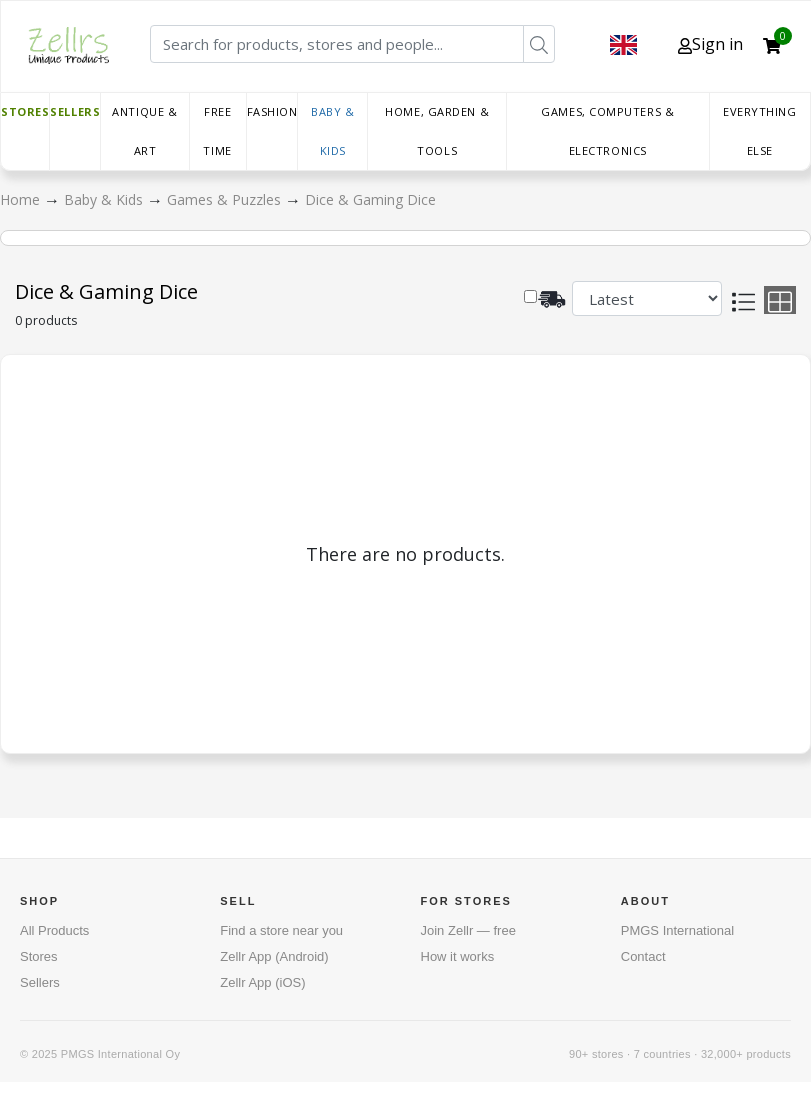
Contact (643, 956)
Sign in (710, 44)
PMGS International (677, 930)
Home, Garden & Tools (437, 131)
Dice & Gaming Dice (370, 199)
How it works (458, 956)
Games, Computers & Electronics (607, 131)
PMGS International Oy (120, 1054)
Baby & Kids (332, 131)
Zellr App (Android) (274, 956)
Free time (217, 131)
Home (22, 199)
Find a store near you (281, 930)
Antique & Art (144, 131)
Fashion (272, 111)
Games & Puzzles (226, 199)
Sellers (75, 111)
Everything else (760, 131)
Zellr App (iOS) (262, 982)
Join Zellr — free (468, 930)
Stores (25, 111)
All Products (54, 930)
